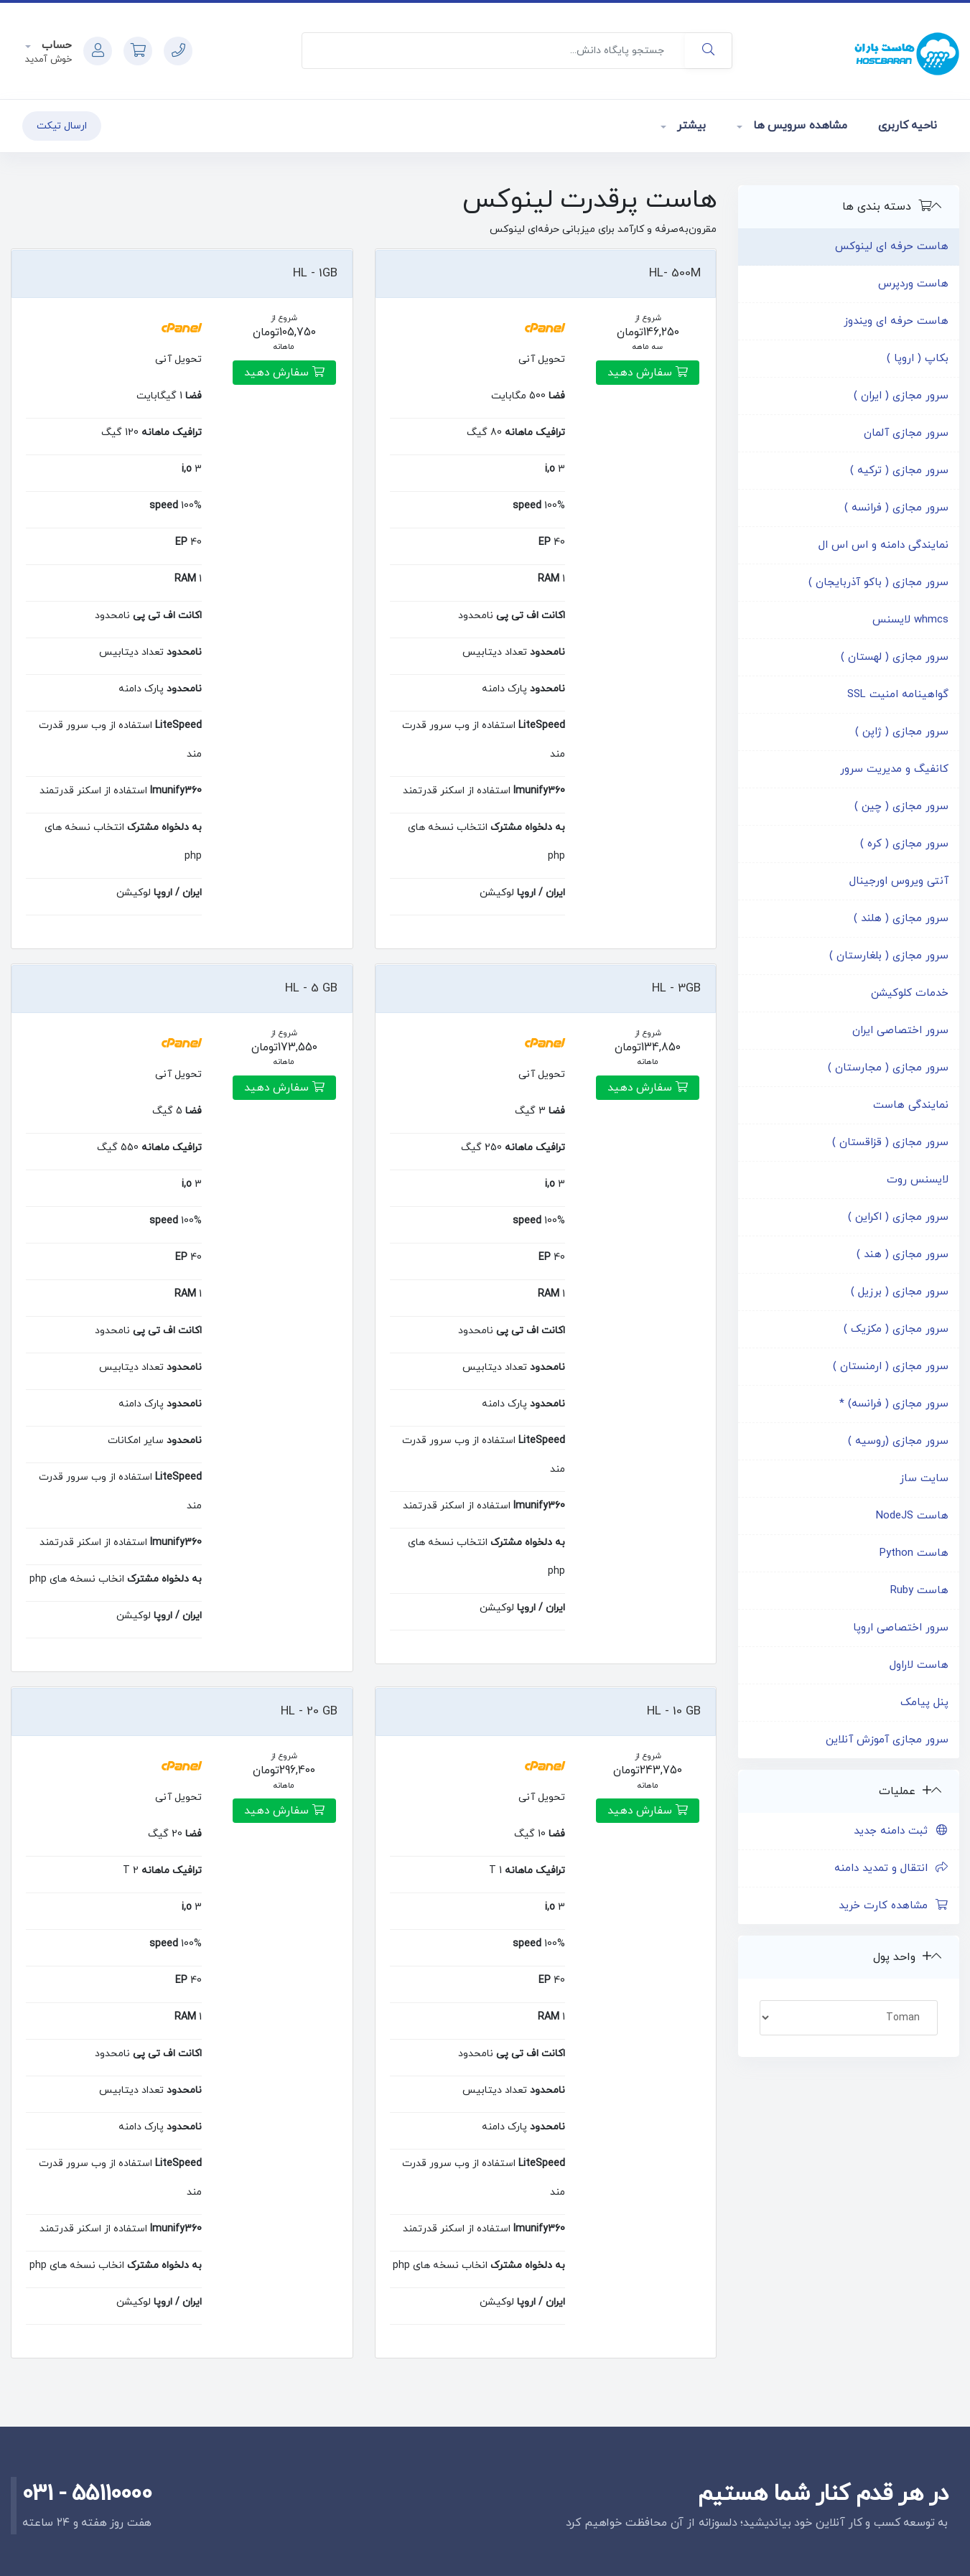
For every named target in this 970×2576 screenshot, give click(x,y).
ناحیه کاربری (907, 126)
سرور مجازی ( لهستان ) (894, 657)
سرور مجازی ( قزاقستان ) (890, 1142)
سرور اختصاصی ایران (900, 1030)
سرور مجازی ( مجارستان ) (888, 1067)
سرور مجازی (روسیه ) (898, 1441)
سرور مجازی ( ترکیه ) (899, 470)
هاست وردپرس (913, 283)
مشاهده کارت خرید (893, 1905)
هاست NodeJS (912, 1515)
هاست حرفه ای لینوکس (891, 246)
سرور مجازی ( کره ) (904, 843)
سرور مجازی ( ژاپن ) (901, 731)
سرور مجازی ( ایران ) (901, 395)
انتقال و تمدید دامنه (891, 1868)
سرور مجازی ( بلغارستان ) (888, 955)
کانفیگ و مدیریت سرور (894, 769)
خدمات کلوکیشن (909, 993)
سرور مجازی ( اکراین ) (898, 1217)
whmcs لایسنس (910, 619)
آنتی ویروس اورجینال (898, 881)
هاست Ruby (919, 1590)
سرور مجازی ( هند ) (902, 1254)
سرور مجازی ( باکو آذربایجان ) (878, 582)
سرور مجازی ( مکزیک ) (896, 1329)
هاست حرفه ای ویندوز (896, 321)
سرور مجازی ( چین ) (901, 806)
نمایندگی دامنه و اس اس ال (883, 545)
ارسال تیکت (62, 126)
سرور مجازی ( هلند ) (901, 918)
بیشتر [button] (689, 126)
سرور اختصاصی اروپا (900, 1627)
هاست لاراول (919, 1665)
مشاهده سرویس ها (798, 126)
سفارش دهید (647, 373)
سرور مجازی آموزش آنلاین (887, 1739)
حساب (55, 45)
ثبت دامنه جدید (901, 1831)
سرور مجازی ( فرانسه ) (896, 507)
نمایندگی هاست (910, 1105)
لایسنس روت (917, 1179)
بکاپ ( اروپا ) (917, 358)
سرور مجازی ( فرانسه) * (893, 1403)
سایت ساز (924, 1478)
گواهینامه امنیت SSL (897, 694)
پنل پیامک (924, 1702)
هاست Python (914, 1553)
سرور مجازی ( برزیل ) (899, 1291)
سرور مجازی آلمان (906, 433)
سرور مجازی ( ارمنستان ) (890, 1366)
